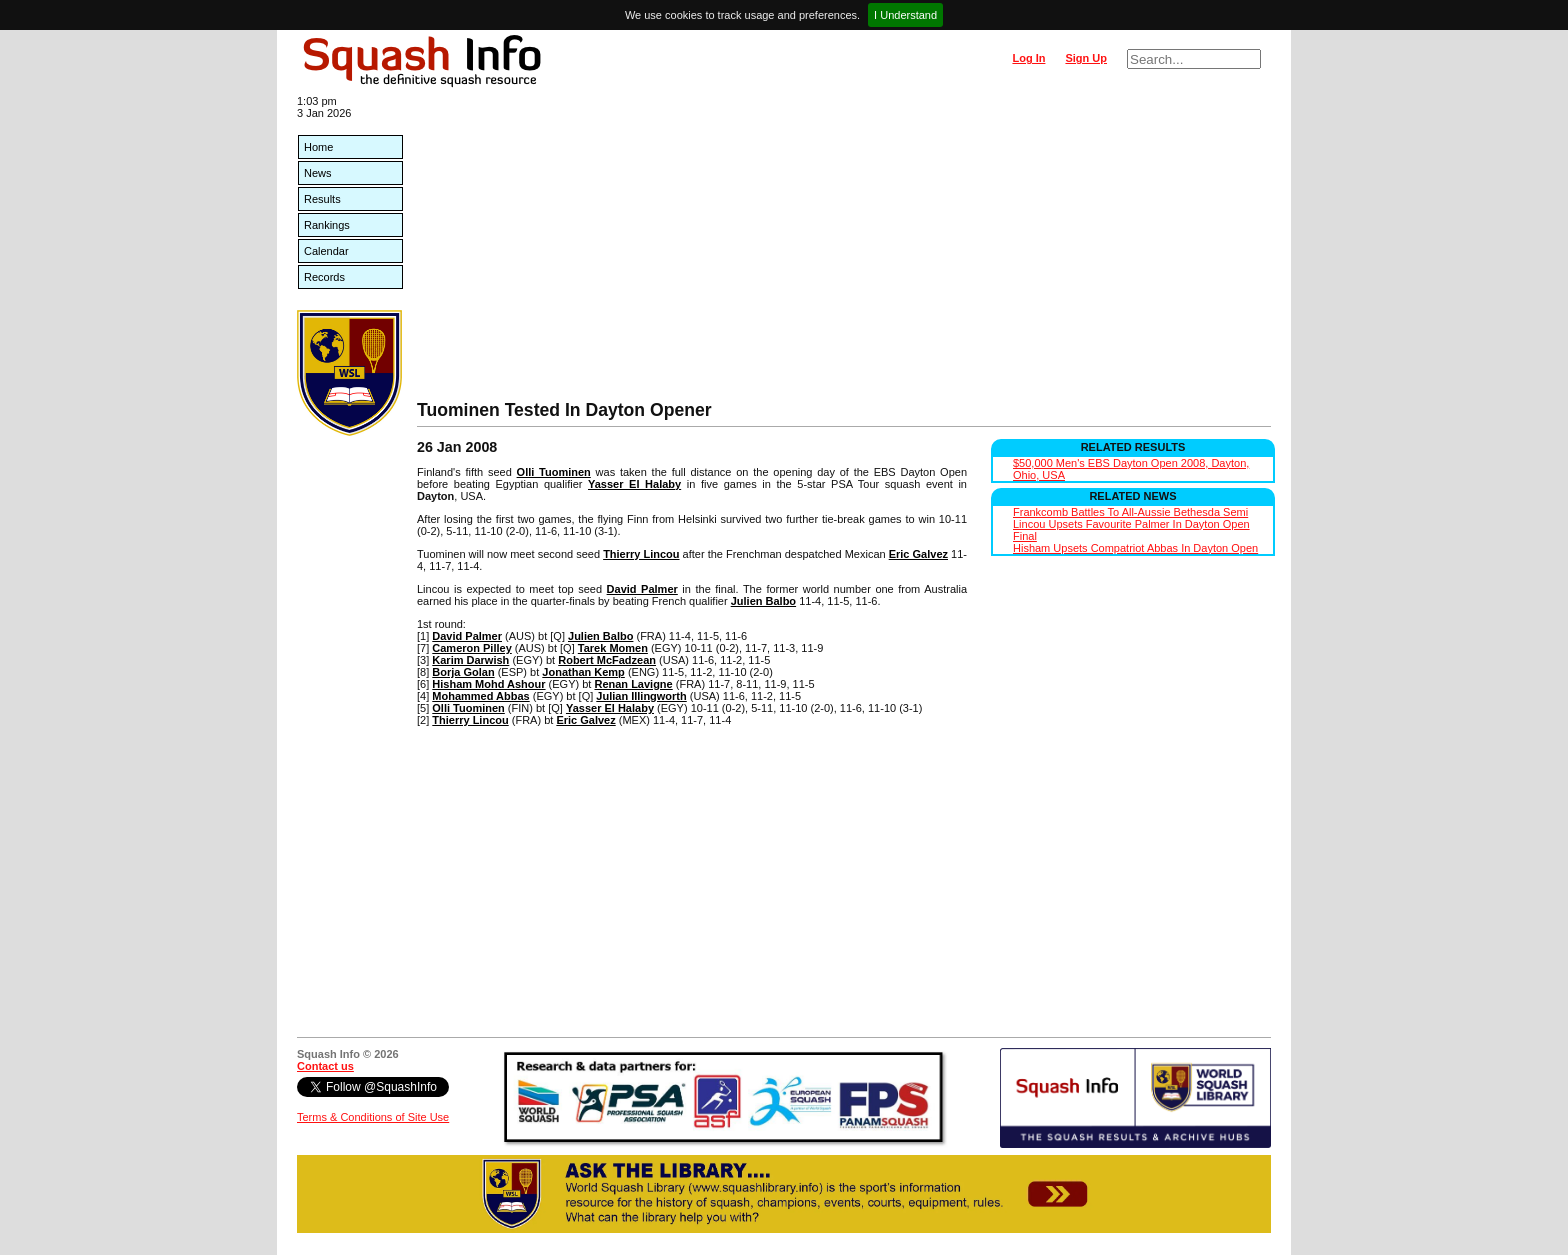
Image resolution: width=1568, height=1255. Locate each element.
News (318, 173)
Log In (1028, 58)
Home (318, 147)
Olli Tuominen (554, 472)
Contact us (325, 1066)
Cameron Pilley (471, 648)
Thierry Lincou (641, 554)
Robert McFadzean (607, 660)
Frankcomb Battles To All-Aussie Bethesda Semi (1130, 512)
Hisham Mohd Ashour (488, 684)
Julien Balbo (763, 601)
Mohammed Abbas (480, 696)
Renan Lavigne (633, 684)
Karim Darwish (470, 660)
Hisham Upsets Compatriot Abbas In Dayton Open (1135, 548)
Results (322, 199)
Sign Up (1086, 58)
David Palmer (642, 589)
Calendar (326, 251)
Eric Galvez (918, 554)
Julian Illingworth (641, 696)
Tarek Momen (613, 648)
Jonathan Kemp (583, 672)
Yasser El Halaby (634, 484)
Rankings (327, 225)
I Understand (905, 15)
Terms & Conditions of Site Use (373, 1117)
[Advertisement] (844, 250)
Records (324, 277)
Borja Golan (463, 672)
